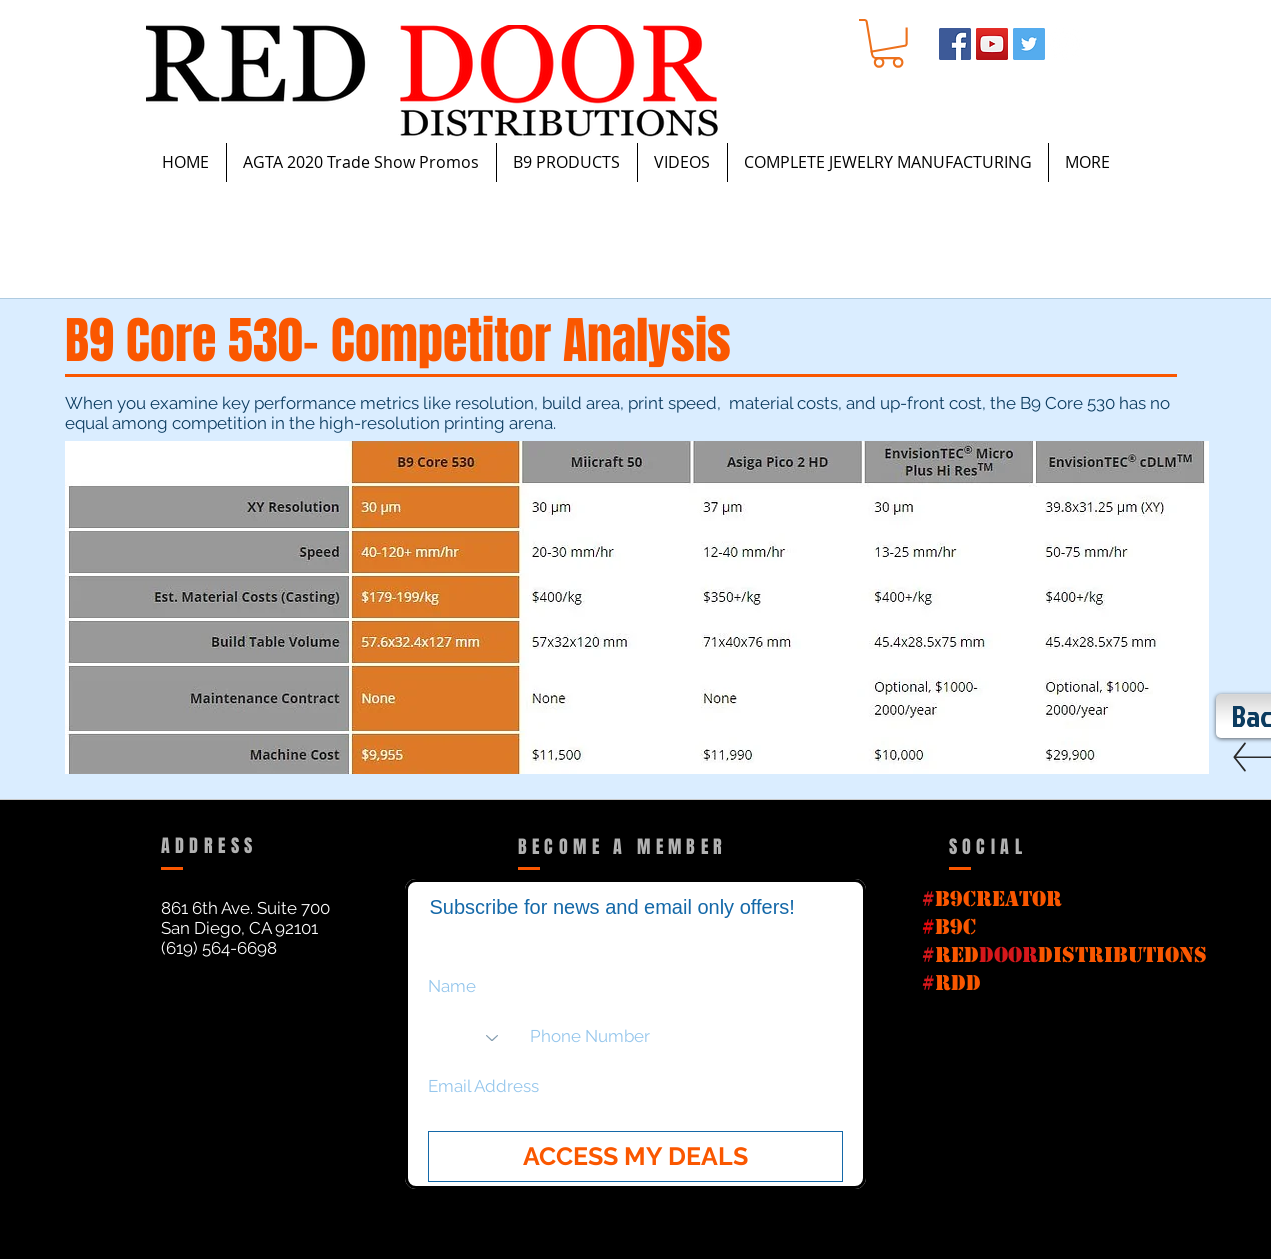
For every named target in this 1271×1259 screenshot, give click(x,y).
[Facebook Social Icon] (955, 44)
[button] (888, 43)
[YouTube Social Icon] (992, 44)
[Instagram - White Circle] (1066, 44)
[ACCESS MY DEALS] (635, 1156)
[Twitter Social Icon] (1029, 44)
